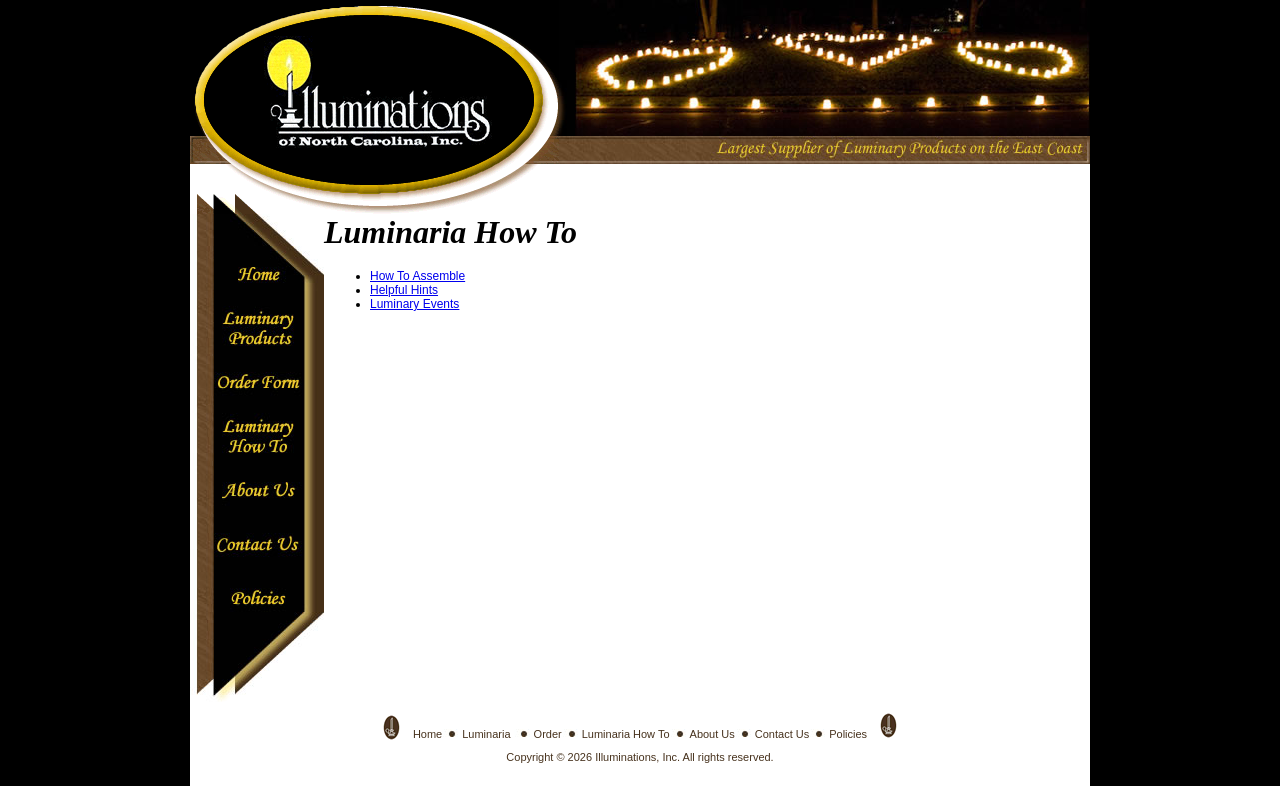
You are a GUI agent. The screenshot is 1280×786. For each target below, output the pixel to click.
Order (548, 734)
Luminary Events (414, 304)
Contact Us (782, 734)
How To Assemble (417, 276)
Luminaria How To (626, 734)
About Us (712, 734)
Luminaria (487, 734)
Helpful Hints (404, 290)
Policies (848, 734)
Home (427, 734)
